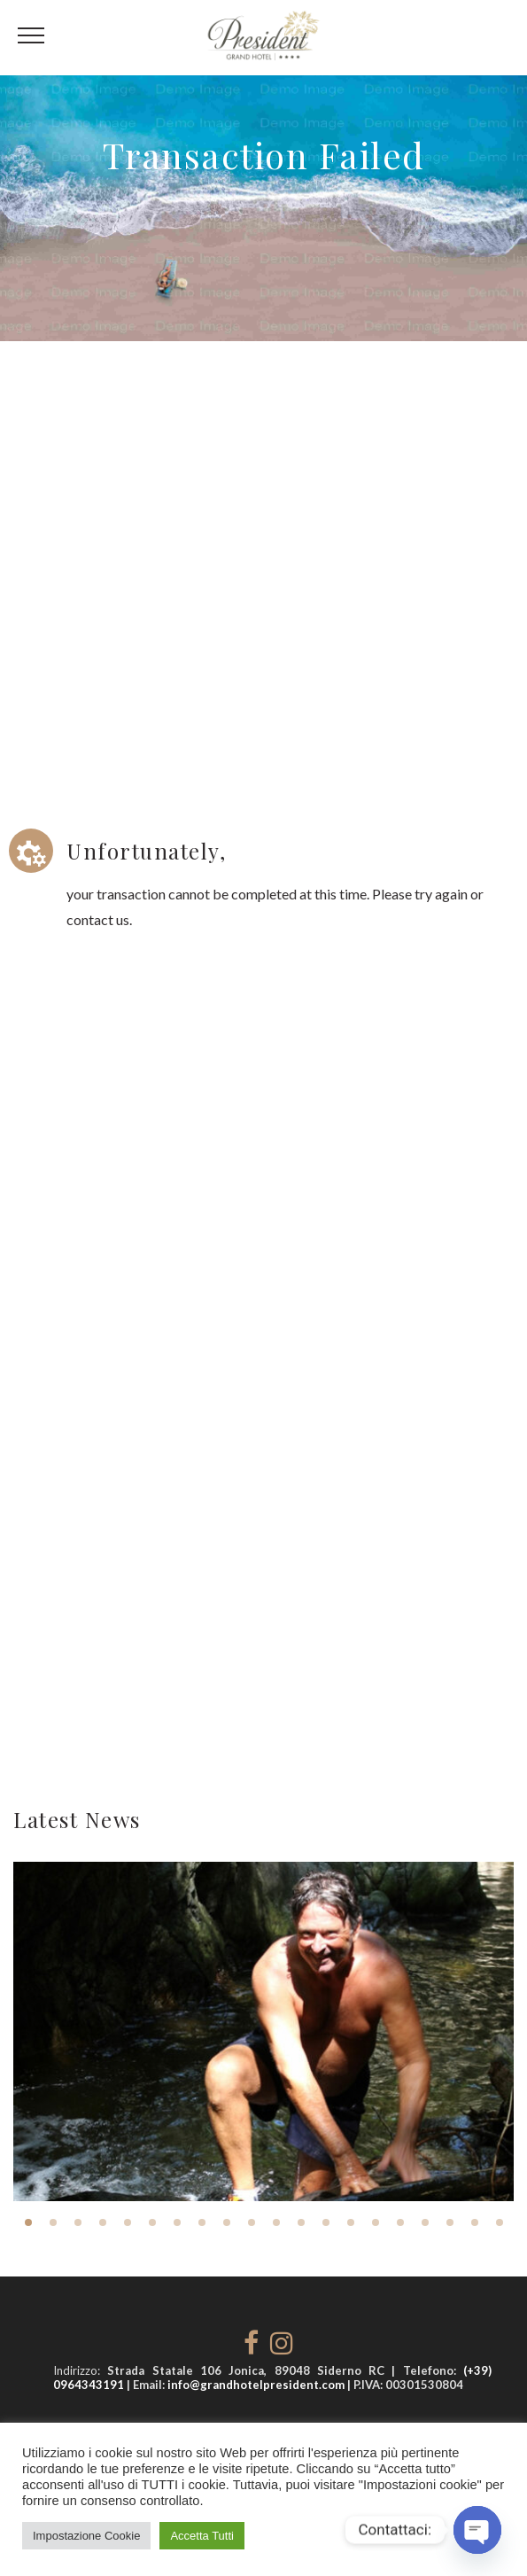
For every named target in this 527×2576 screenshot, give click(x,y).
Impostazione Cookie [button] (86, 2535)
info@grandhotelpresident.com (256, 2385)
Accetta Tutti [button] (202, 2535)
